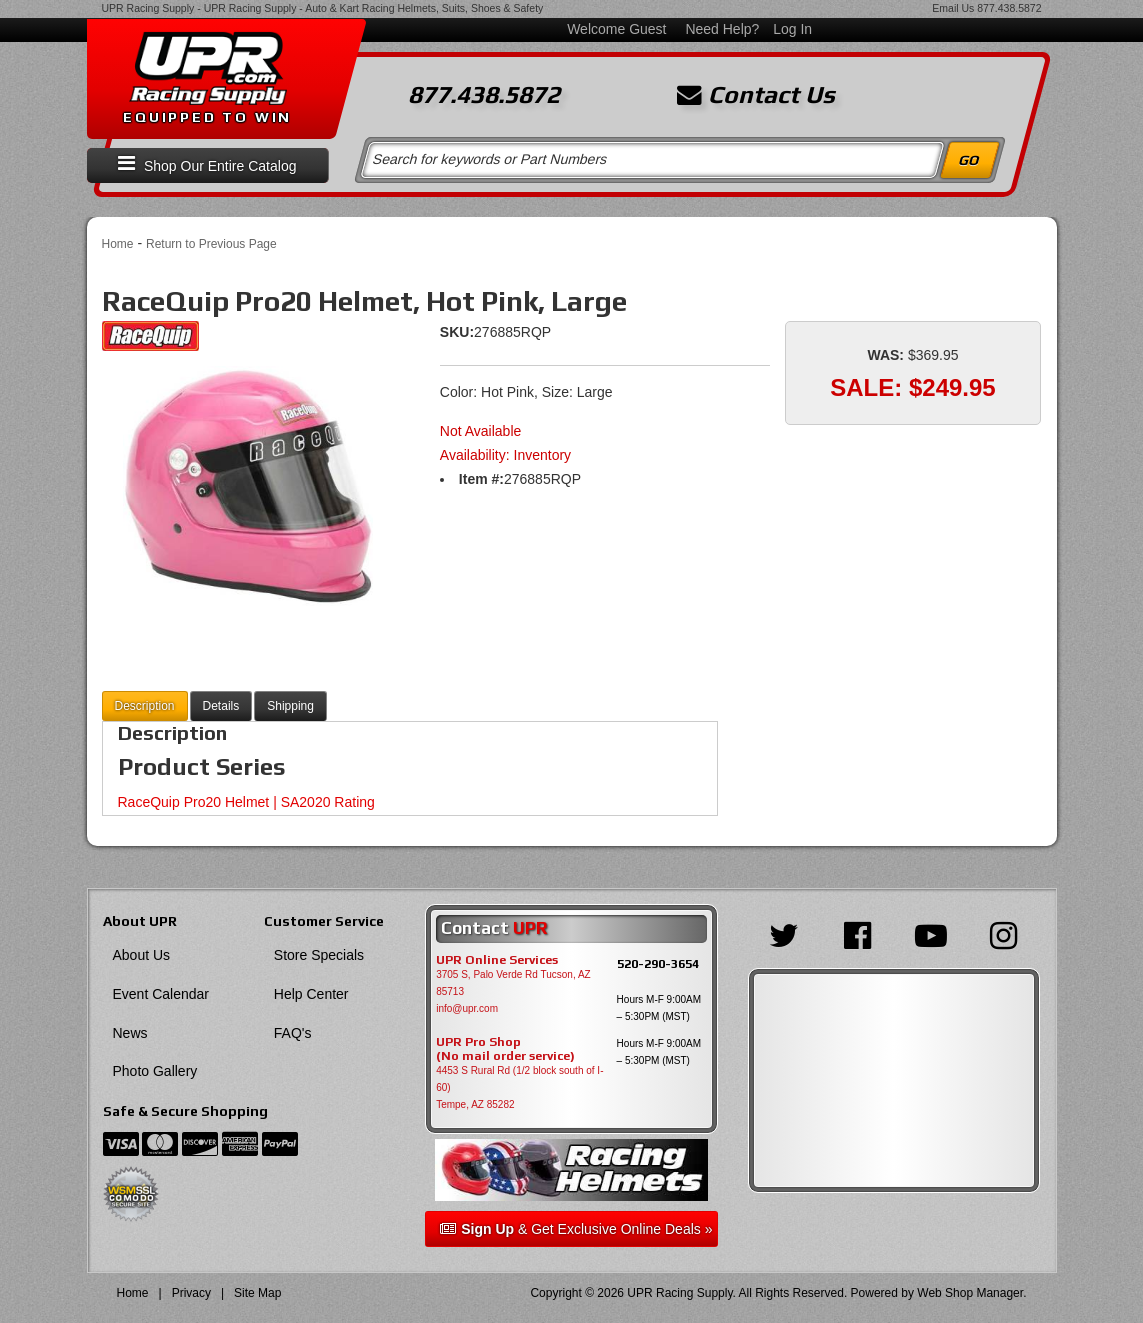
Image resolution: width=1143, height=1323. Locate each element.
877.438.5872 (1009, 8)
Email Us (953, 8)
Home (118, 244)
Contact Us (756, 95)
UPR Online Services (497, 960)
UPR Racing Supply (148, 8)
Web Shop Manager (970, 1293)
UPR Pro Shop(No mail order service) (505, 1049)
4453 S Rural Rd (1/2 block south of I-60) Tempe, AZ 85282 (519, 1087)
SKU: (457, 332)
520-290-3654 (658, 963)
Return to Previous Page (211, 244)
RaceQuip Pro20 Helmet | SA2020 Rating (246, 802)
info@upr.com (467, 1008)
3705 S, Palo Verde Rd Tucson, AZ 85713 (513, 983)
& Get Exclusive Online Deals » (576, 1229)
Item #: (481, 479)
